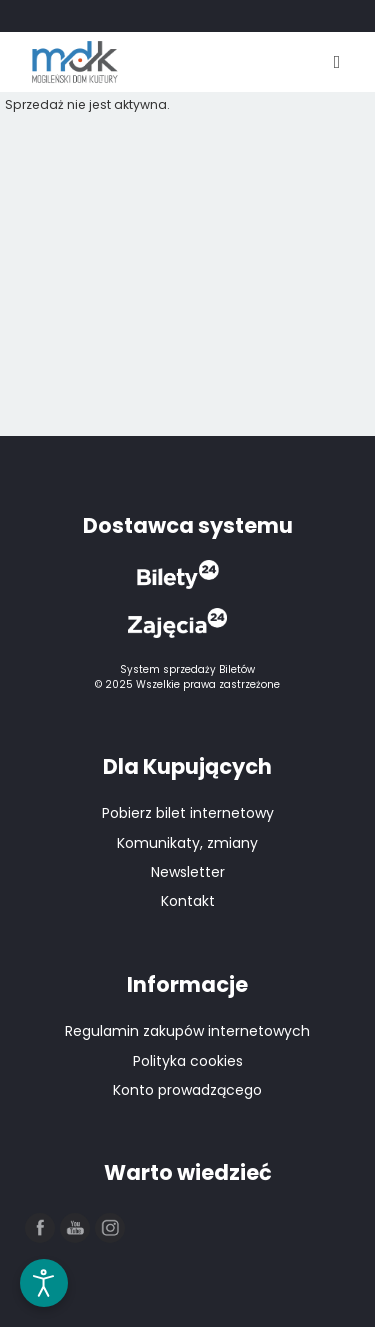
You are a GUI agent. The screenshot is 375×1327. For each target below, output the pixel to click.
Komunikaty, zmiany (187, 843)
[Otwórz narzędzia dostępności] (44, 1283)
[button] (41, 1230)
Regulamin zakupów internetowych (187, 1031)
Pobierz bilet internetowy (188, 813)
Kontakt (188, 901)
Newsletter (188, 872)
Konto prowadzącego (187, 1090)
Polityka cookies (188, 1061)
